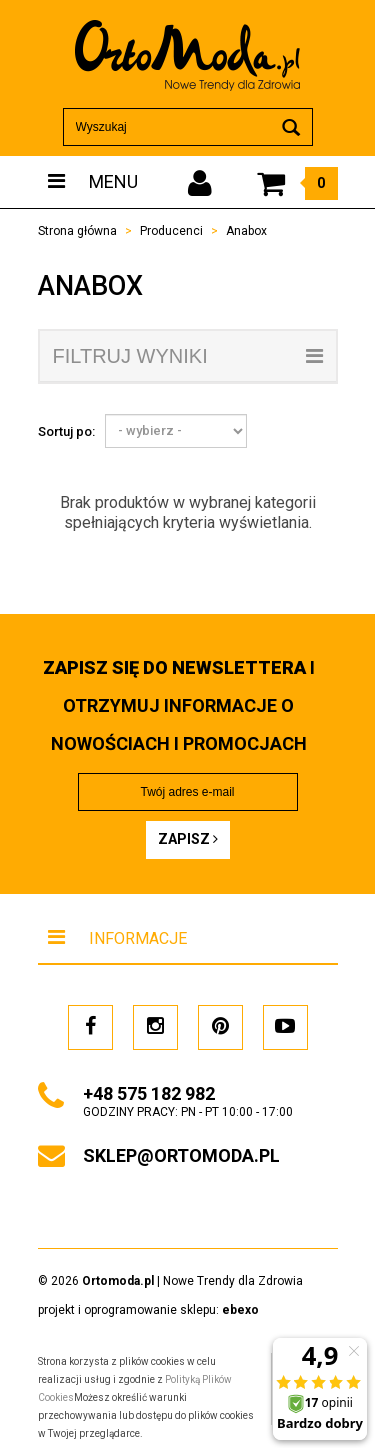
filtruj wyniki (188, 356)
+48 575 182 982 (149, 1093)
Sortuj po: (66, 431)
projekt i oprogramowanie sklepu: (148, 1310)
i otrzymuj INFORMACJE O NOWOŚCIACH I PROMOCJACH (179, 705)
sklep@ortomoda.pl (181, 1155)
